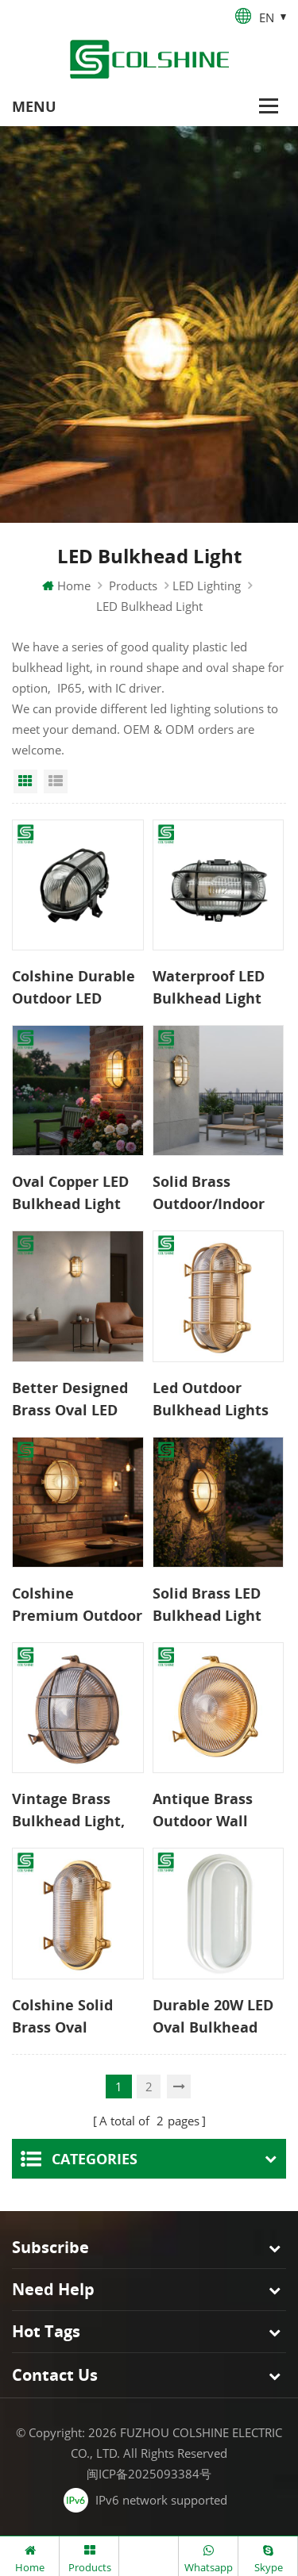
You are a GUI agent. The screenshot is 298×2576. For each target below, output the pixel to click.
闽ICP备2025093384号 (149, 2474)
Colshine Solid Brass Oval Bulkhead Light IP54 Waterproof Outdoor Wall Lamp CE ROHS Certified (69, 2016)
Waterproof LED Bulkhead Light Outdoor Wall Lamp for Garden (213, 987)
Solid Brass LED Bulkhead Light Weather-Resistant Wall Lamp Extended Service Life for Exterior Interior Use (211, 1605)
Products (133, 585)
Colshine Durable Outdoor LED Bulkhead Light (73, 987)
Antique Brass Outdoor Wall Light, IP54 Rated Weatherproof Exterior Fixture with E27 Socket (213, 1810)
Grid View (25, 781)
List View (56, 781)
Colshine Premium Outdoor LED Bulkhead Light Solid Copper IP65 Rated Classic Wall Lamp (77, 1605)
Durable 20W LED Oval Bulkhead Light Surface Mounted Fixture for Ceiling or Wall (217, 2016)
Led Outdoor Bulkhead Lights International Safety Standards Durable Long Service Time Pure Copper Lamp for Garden (217, 1399)
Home (66, 585)
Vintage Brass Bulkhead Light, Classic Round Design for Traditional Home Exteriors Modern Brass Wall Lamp (75, 1810)
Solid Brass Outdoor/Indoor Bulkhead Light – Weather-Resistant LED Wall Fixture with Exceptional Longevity (215, 1193)
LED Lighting (206, 585)
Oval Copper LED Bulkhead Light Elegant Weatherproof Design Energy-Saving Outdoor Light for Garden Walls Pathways (71, 1193)
